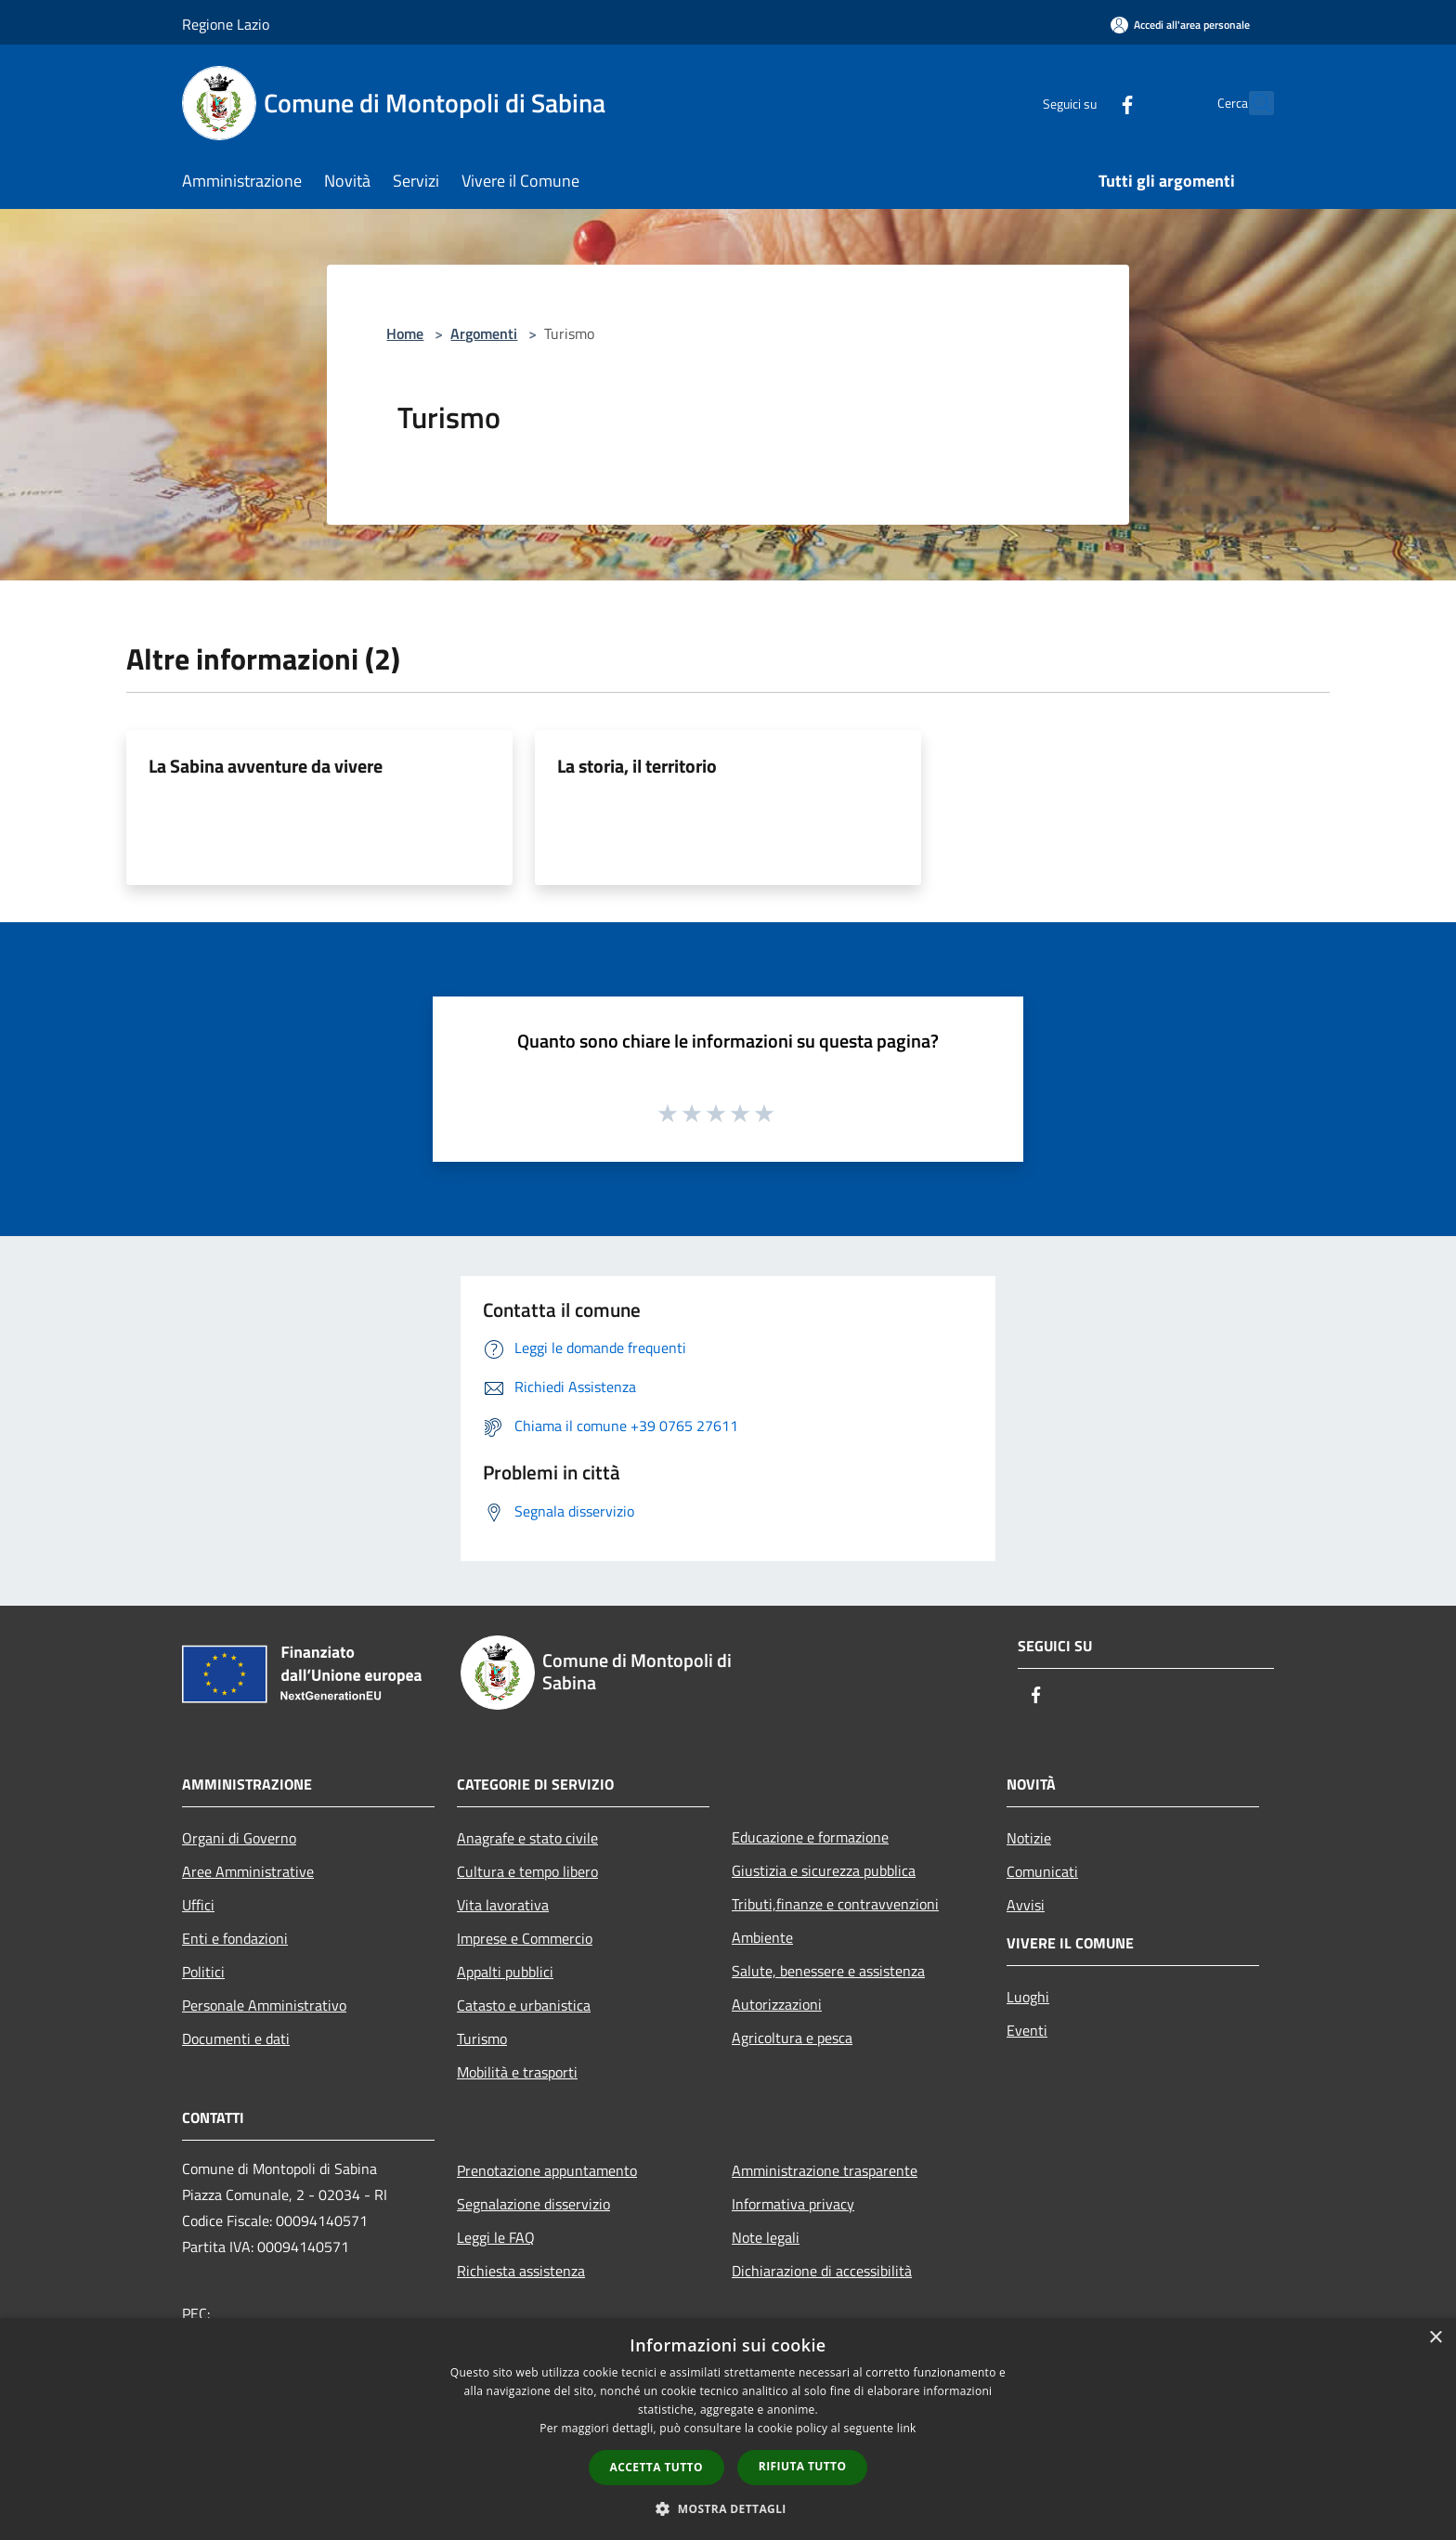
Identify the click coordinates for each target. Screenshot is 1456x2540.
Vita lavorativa (503, 1905)
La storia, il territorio (637, 765)
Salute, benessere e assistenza (828, 1971)
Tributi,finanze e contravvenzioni (835, 1904)
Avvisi (1026, 1905)
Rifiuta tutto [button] (803, 2466)
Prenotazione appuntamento (547, 2170)
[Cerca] (1251, 103)
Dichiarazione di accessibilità (822, 2271)
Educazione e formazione (810, 1837)
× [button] (1435, 2338)
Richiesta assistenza (521, 2271)
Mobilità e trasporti (517, 2072)
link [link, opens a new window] (906, 2428)
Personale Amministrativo (264, 2005)
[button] (728, 2508)
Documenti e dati (236, 2038)
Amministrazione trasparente (824, 2170)
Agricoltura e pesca (792, 2037)
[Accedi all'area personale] (1180, 24)
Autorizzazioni (777, 2004)
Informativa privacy (793, 2204)
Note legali (766, 2237)
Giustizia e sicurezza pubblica (824, 1870)
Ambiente (762, 1937)
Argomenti (483, 333)
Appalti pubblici (505, 1971)
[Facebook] (1086, 102)
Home (404, 333)
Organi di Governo (239, 1838)
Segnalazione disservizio (533, 2204)
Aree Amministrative (248, 1871)
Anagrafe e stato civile (527, 1838)
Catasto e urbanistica (524, 2005)
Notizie (1029, 1838)
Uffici (198, 1905)
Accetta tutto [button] (656, 2467)
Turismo (482, 2038)
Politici (203, 1971)
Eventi (1027, 2030)
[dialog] (728, 2429)
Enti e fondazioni (235, 1938)
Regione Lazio (225, 24)
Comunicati (1042, 1871)
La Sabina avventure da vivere (266, 765)
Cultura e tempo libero (527, 1871)
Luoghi (1028, 1997)
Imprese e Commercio (524, 1938)
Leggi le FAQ (496, 2237)
